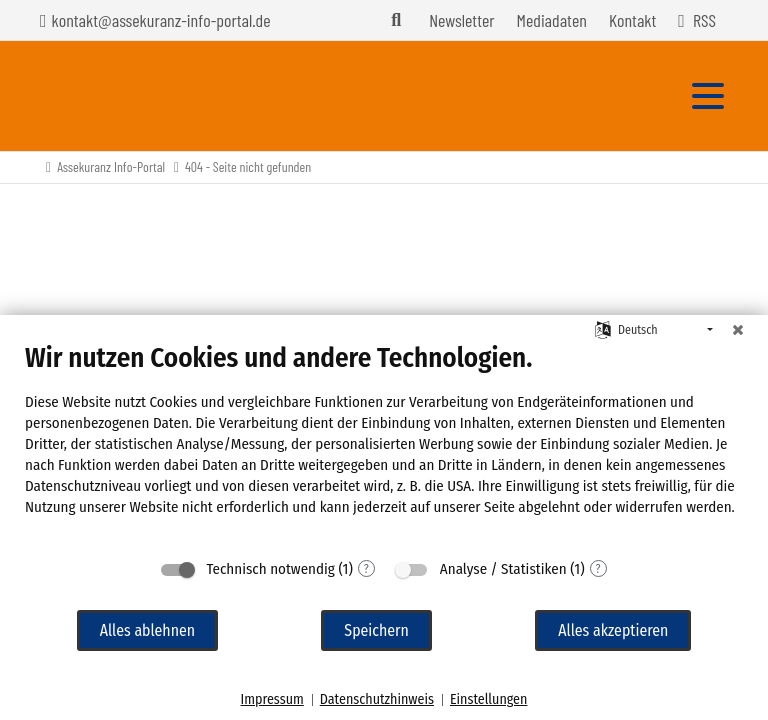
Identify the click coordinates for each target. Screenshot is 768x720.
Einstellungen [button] (488, 699)
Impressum (272, 699)
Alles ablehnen (147, 630)
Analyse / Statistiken (503, 569)
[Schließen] (738, 330)
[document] (384, 444)
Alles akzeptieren (613, 630)
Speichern (376, 630)
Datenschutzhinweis (377, 699)
